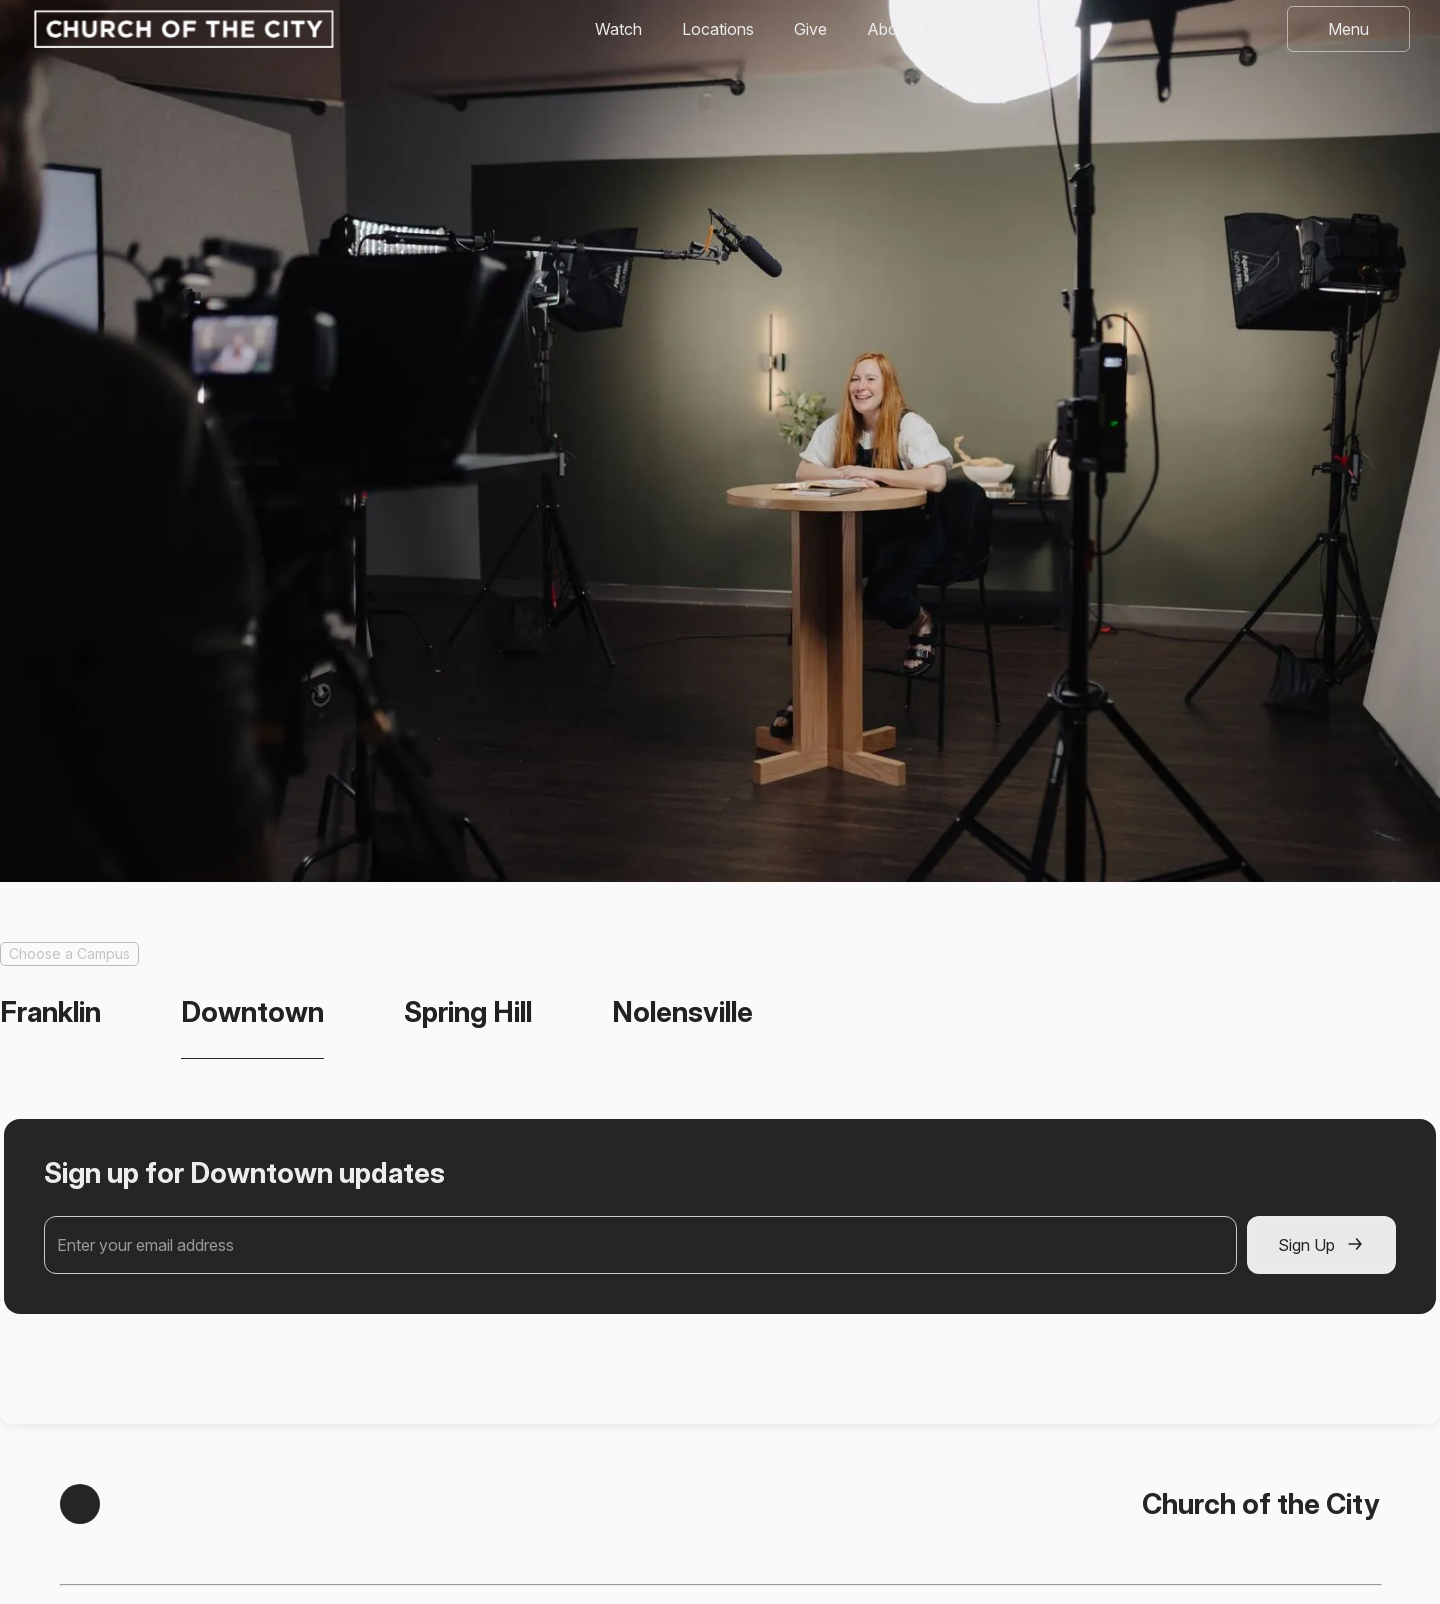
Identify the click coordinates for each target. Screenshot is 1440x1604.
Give (810, 29)
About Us (901, 29)
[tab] (50, 1012)
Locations (718, 29)
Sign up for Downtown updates (244, 1173)
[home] (182, 29)
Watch (618, 29)
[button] (1348, 29)
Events (1001, 29)
